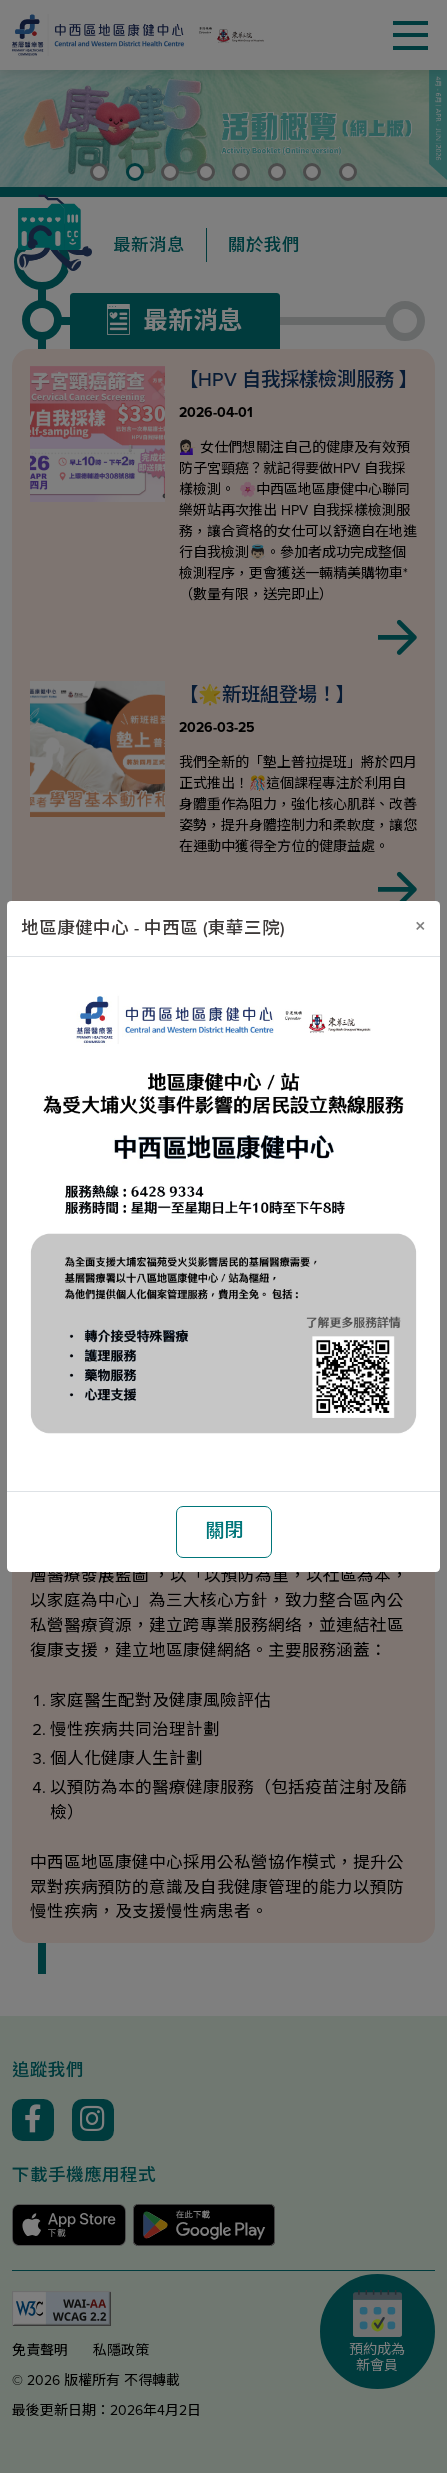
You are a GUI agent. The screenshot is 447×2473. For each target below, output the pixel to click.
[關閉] (420, 925)
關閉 (224, 1530)
